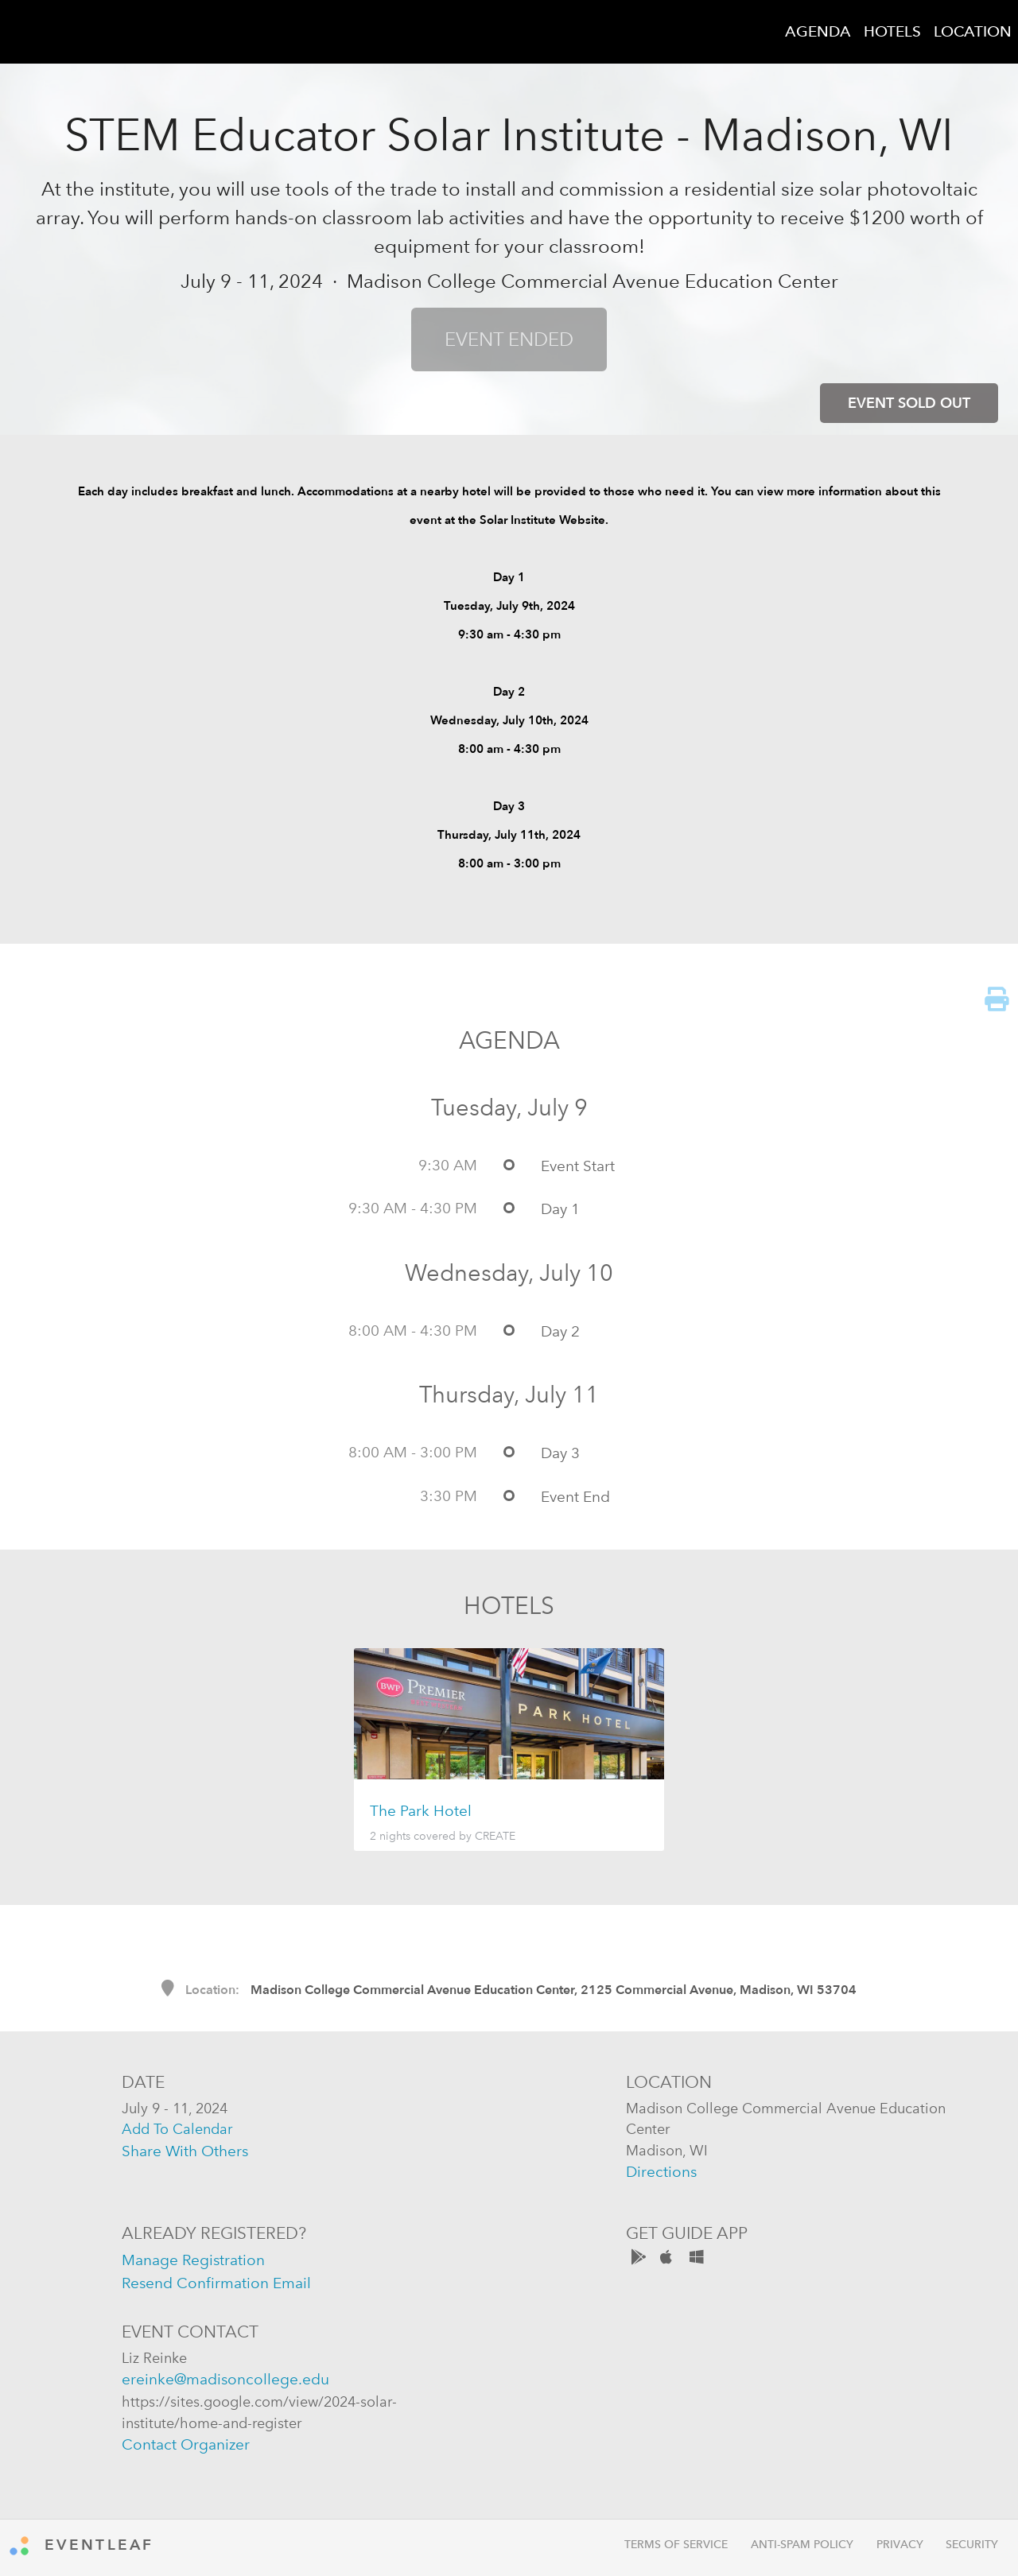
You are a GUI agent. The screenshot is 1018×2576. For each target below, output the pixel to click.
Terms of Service (676, 2544)
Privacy (899, 2544)
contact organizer (186, 2444)
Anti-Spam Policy (802, 2544)
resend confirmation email (216, 2283)
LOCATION (973, 31)
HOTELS (892, 31)
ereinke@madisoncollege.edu (225, 2379)
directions (661, 2172)
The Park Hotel (421, 1811)
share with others (185, 2151)
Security (972, 2544)
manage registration (193, 2260)
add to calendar (177, 2128)
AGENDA (818, 31)
